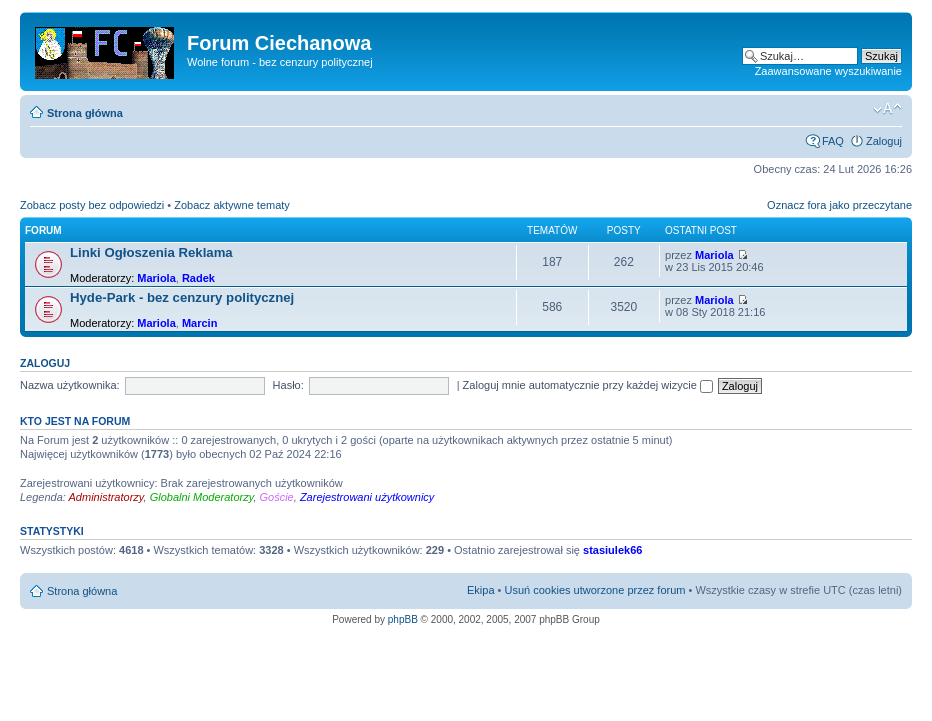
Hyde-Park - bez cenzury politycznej (182, 297)
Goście (277, 497)
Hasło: (288, 385)
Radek (198, 278)
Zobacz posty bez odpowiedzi (92, 205)
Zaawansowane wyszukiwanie (828, 71)
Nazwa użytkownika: (70, 385)
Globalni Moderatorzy (202, 497)
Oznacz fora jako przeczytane (839, 205)
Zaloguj (884, 141)
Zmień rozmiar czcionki (887, 109)
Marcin (199, 323)
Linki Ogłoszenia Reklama (151, 252)
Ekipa (481, 590)
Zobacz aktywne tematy (232, 205)
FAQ (833, 141)
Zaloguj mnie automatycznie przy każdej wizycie (588, 385)
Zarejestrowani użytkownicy (367, 497)
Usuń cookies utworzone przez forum (594, 590)
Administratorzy (106, 497)
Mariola (156, 278)
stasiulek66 (612, 550)
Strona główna (85, 113)
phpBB (403, 619)
